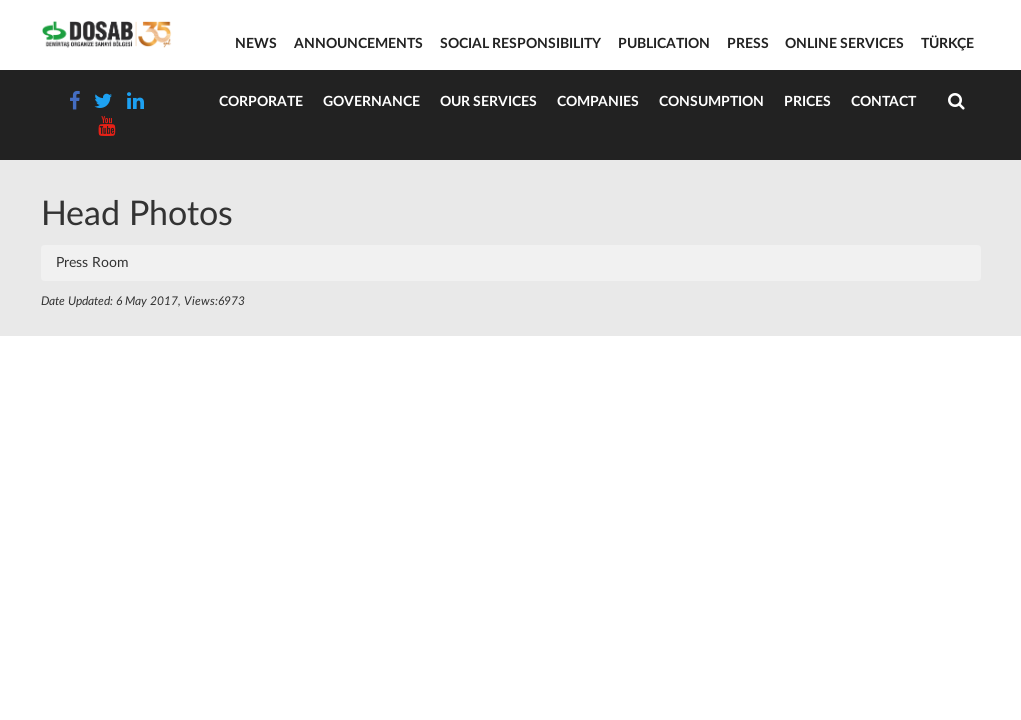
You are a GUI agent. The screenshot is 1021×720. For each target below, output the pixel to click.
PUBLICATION (664, 44)
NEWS (256, 44)
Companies (598, 102)
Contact (883, 102)
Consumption (711, 102)
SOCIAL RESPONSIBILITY (520, 44)
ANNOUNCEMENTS (358, 44)
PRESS (748, 44)
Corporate (261, 102)
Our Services (488, 102)
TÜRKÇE (947, 44)
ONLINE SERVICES (844, 44)
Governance (371, 102)
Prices (807, 102)
